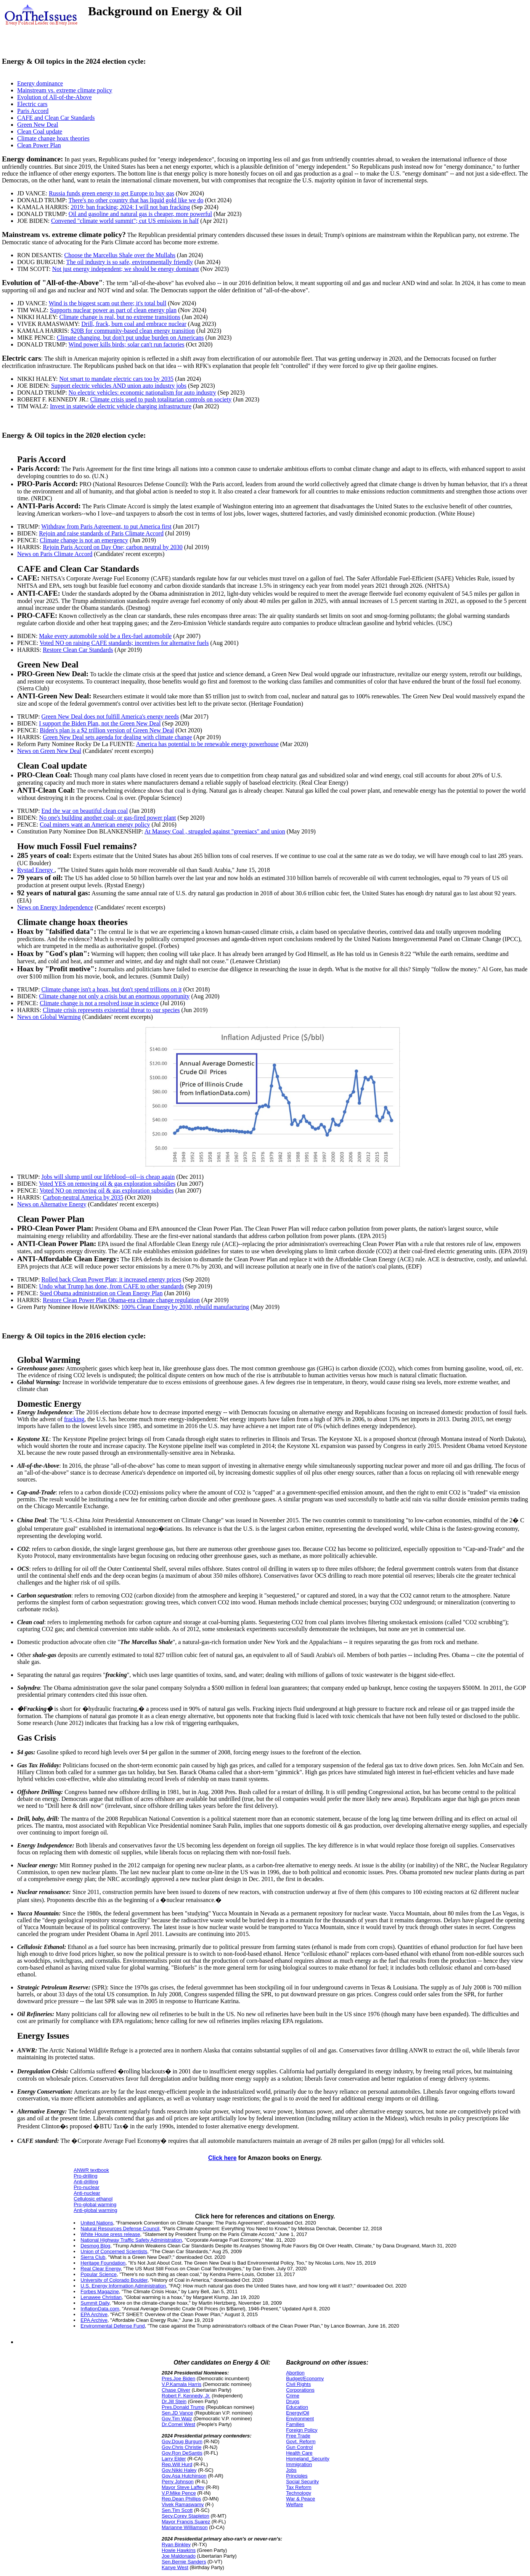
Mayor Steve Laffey (183, 2487)
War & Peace (300, 2499)
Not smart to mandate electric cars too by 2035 (116, 379)
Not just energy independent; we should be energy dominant (125, 269)
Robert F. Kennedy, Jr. (186, 2396)
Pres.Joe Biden (178, 2378)
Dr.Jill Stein (174, 2401)
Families (295, 2424)
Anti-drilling (86, 2181)
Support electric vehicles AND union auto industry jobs (118, 385)
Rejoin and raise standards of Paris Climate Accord (101, 533)
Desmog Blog (95, 2246)
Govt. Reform (300, 2441)
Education (297, 2407)
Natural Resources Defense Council (119, 2228)
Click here (222, 2158)
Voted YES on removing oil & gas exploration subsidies (107, 1183)
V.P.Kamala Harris (181, 2384)
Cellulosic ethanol (93, 2199)
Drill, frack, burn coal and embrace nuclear (133, 324)
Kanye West (175, 2567)
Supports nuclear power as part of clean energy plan (113, 310)
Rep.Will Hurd (177, 2464)
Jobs (291, 2470)
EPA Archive (94, 2314)
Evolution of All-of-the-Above (54, 97)
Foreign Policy (301, 2430)
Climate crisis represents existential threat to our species (111, 1010)
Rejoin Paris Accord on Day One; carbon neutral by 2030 (113, 547)
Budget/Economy (305, 2378)
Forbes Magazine (99, 2291)
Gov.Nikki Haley (179, 2470)
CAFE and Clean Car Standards (56, 117)
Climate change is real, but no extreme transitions (119, 317)
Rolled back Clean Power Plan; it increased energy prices (111, 1279)
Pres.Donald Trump (183, 2407)
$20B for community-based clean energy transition (132, 330)
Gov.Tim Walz (177, 2418)
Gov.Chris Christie (182, 2447)
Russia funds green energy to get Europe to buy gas (111, 193)
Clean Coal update (39, 131)
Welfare (294, 2504)
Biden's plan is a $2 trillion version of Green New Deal (107, 730)
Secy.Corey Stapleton (185, 2516)
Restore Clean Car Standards (78, 649)
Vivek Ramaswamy (183, 2504)
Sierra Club (92, 2257)
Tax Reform (298, 2487)
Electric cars (32, 104)
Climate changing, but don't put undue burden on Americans (130, 337)
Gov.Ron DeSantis (182, 2453)
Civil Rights (298, 2384)
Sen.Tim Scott (177, 2510)
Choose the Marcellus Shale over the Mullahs (120, 255)
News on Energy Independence (55, 907)
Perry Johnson (178, 2481)
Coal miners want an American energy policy (95, 824)
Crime (292, 2396)
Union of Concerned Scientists (113, 2251)
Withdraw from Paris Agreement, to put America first (106, 526)
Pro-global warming (95, 2204)
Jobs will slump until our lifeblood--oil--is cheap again (108, 1177)
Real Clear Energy (100, 2268)
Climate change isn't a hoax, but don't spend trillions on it (112, 989)
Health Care (299, 2453)
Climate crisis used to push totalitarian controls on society (161, 399)
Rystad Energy (36, 870)
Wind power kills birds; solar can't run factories (127, 344)
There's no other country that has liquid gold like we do (136, 200)
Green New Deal (37, 124)
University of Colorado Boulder (114, 2280)
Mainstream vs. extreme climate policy (64, 90)
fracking (74, 1419)
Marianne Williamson (185, 2527)
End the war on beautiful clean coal (85, 811)
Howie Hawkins (179, 2550)
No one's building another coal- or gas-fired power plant (107, 817)
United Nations (96, 2223)
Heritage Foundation (102, 2263)
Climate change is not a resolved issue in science (99, 1003)
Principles (296, 2476)
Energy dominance (40, 83)
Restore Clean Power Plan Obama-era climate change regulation (121, 1300)
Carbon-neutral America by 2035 (83, 1197)
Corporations (300, 2390)
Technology (298, 2493)
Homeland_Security (307, 2459)
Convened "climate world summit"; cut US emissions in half (125, 221)
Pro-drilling (85, 2176)
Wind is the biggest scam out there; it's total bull (107, 303)
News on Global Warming (49, 1017)
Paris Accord (32, 111)
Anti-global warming (95, 2210)
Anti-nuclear (87, 2193)
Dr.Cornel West (178, 2424)
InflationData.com (99, 2309)
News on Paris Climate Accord (54, 554)
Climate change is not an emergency (84, 540)
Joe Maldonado (179, 2556)
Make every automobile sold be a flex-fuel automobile (105, 636)
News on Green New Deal (49, 751)
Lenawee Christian (101, 2297)
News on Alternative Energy (51, 1204)
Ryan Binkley (176, 2544)
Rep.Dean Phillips (181, 2499)
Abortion (295, 2373)
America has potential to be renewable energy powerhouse (207, 744)
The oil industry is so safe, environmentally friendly (129, 262)
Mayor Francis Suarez (186, 2521)
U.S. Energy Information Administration (123, 2286)
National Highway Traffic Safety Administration (131, 2240)
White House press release (110, 2234)
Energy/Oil (297, 2413)
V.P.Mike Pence (179, 2493)
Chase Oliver (176, 2390)
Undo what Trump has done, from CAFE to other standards (111, 1286)
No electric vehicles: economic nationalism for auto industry (142, 392)
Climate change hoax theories (53, 138)
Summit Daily (94, 2303)
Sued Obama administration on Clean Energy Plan (101, 1293)
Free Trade (298, 2436)
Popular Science (98, 2274)
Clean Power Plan (39, 145)
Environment (300, 2418)
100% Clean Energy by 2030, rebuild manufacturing (185, 1307)
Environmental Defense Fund (112, 2326)
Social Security (302, 2481)
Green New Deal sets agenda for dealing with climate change (117, 737)
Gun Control (299, 2447)
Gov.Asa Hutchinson (184, 2476)
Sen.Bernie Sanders (184, 2562)
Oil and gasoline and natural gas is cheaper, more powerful (140, 214)
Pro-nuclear (86, 2187)
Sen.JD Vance (177, 2413)
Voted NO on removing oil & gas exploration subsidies (107, 1190)
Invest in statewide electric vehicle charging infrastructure (120, 406)
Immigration (299, 2464)
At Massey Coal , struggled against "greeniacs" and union (215, 831)
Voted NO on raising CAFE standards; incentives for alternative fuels (124, 643)
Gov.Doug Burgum (182, 2441)
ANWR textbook (91, 2170)
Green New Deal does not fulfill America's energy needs (110, 716)
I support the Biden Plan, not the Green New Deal (100, 723)
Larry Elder (174, 2459)
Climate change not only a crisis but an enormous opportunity (114, 996)
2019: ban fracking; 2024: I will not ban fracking (130, 207)
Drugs (292, 2401)
